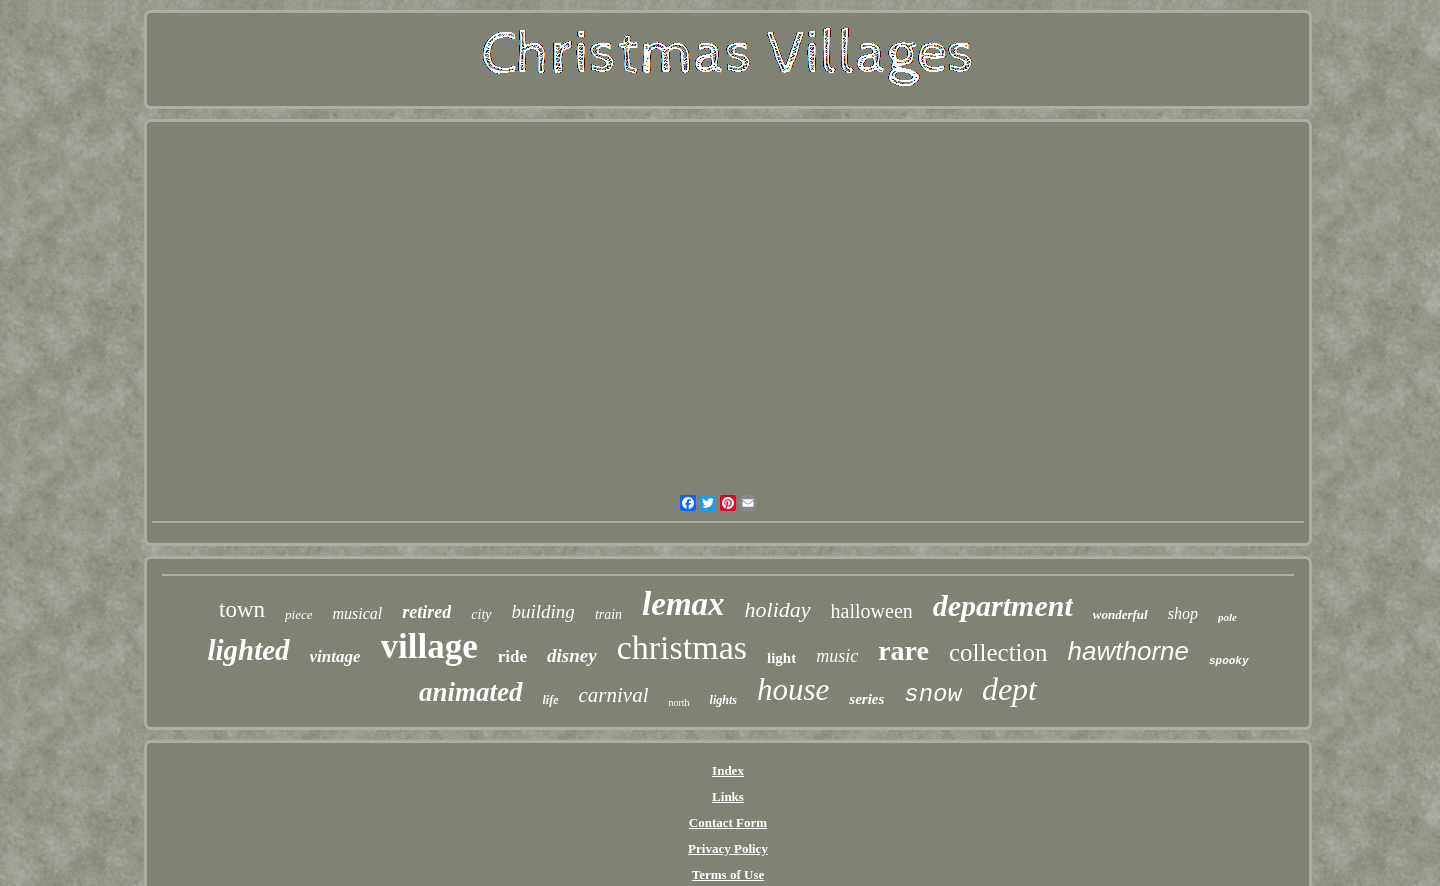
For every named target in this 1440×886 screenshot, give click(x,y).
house (793, 689)
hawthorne (1128, 651)
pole (1227, 617)
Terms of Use (728, 874)
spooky (1229, 661)
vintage (335, 656)
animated (471, 692)
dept (1009, 689)
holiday (778, 609)
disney (572, 655)
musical (358, 613)
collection (998, 652)
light (781, 658)
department (1003, 605)
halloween (872, 611)
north (679, 702)
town (242, 609)
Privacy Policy (728, 848)
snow (933, 694)
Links (728, 796)
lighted (248, 650)
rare (903, 650)
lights (723, 700)
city (481, 614)
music (837, 656)
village (429, 646)
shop (1183, 613)
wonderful (1120, 614)
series (866, 699)
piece (298, 614)
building (543, 611)
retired (426, 612)
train (608, 614)
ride (512, 656)
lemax (683, 604)
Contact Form (728, 822)
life (551, 700)
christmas (682, 647)
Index (728, 770)
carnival (614, 695)
